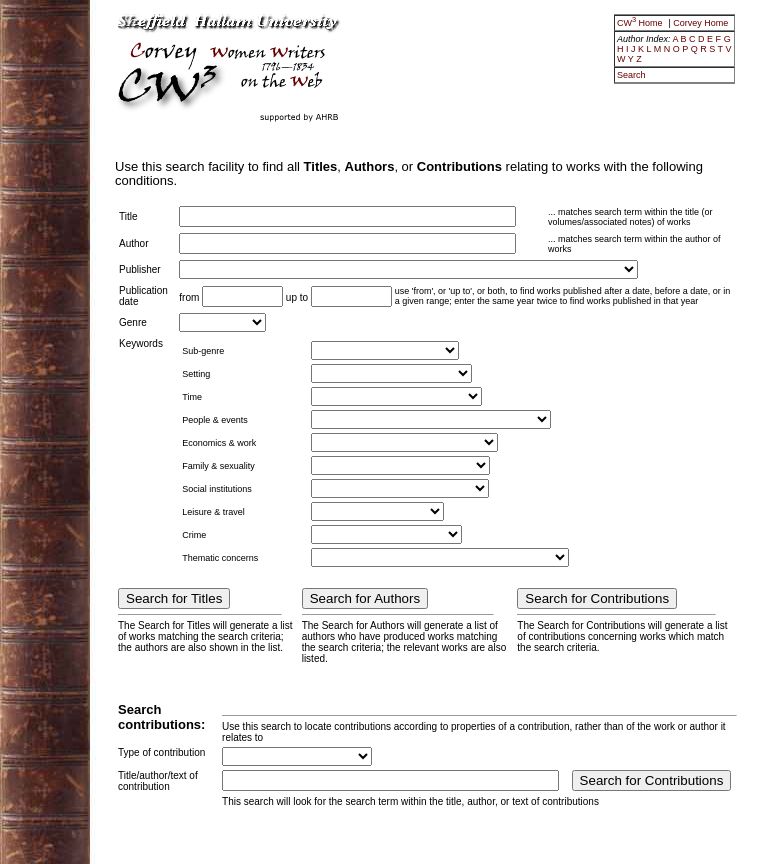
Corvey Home (700, 23)
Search (631, 75)
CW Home (641, 23)
